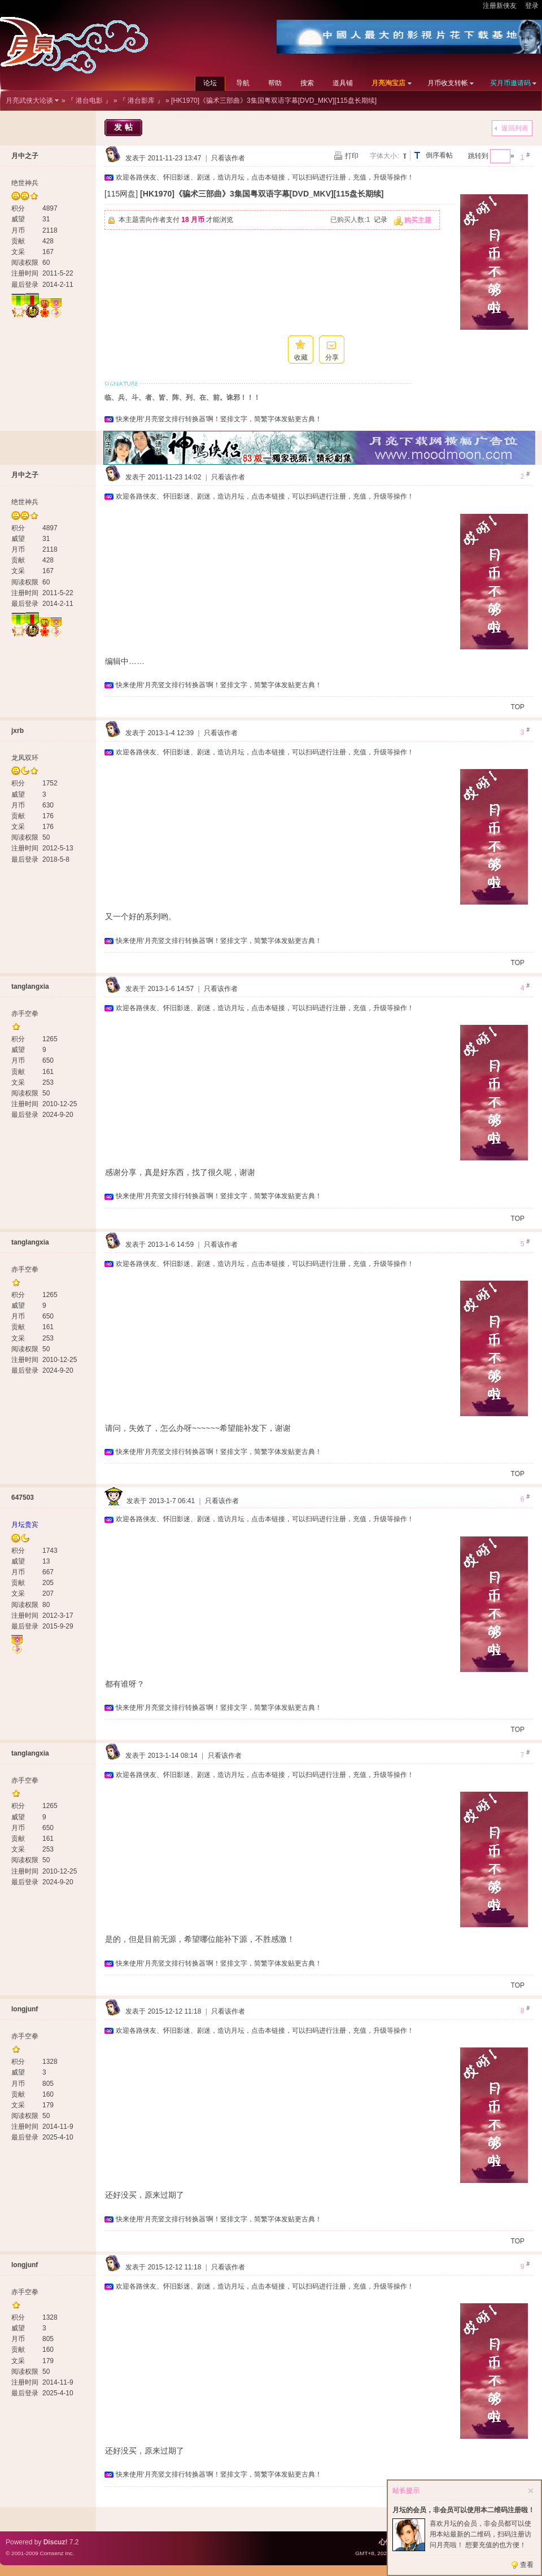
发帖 (125, 127)
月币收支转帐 (447, 83)
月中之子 (24, 156)
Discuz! (55, 2542)
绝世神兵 (24, 183)
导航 (243, 83)
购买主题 (417, 220)
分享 (332, 357)
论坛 (210, 83)
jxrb (17, 731)
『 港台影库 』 (141, 100)
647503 (22, 1497)
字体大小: (384, 156)
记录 (380, 220)
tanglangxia (30, 986)
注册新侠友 (500, 6)
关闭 (530, 2490)
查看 (527, 2565)
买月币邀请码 (510, 83)
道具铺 (343, 83)
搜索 (307, 83)
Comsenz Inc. (57, 2553)
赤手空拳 (24, 1014)
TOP (517, 707)
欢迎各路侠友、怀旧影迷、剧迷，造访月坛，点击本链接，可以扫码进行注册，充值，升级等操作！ (265, 177)
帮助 (275, 83)
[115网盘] (121, 193)
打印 (352, 156)
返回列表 (514, 128)
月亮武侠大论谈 (29, 100)
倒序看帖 (439, 155)
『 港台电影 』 (89, 100)
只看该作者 (228, 158)
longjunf (24, 2009)
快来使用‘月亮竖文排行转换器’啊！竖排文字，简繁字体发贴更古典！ (219, 419)
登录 (532, 6)
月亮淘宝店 (388, 83)
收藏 (301, 357)
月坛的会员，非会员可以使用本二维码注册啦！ (463, 2510)
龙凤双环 (24, 758)
